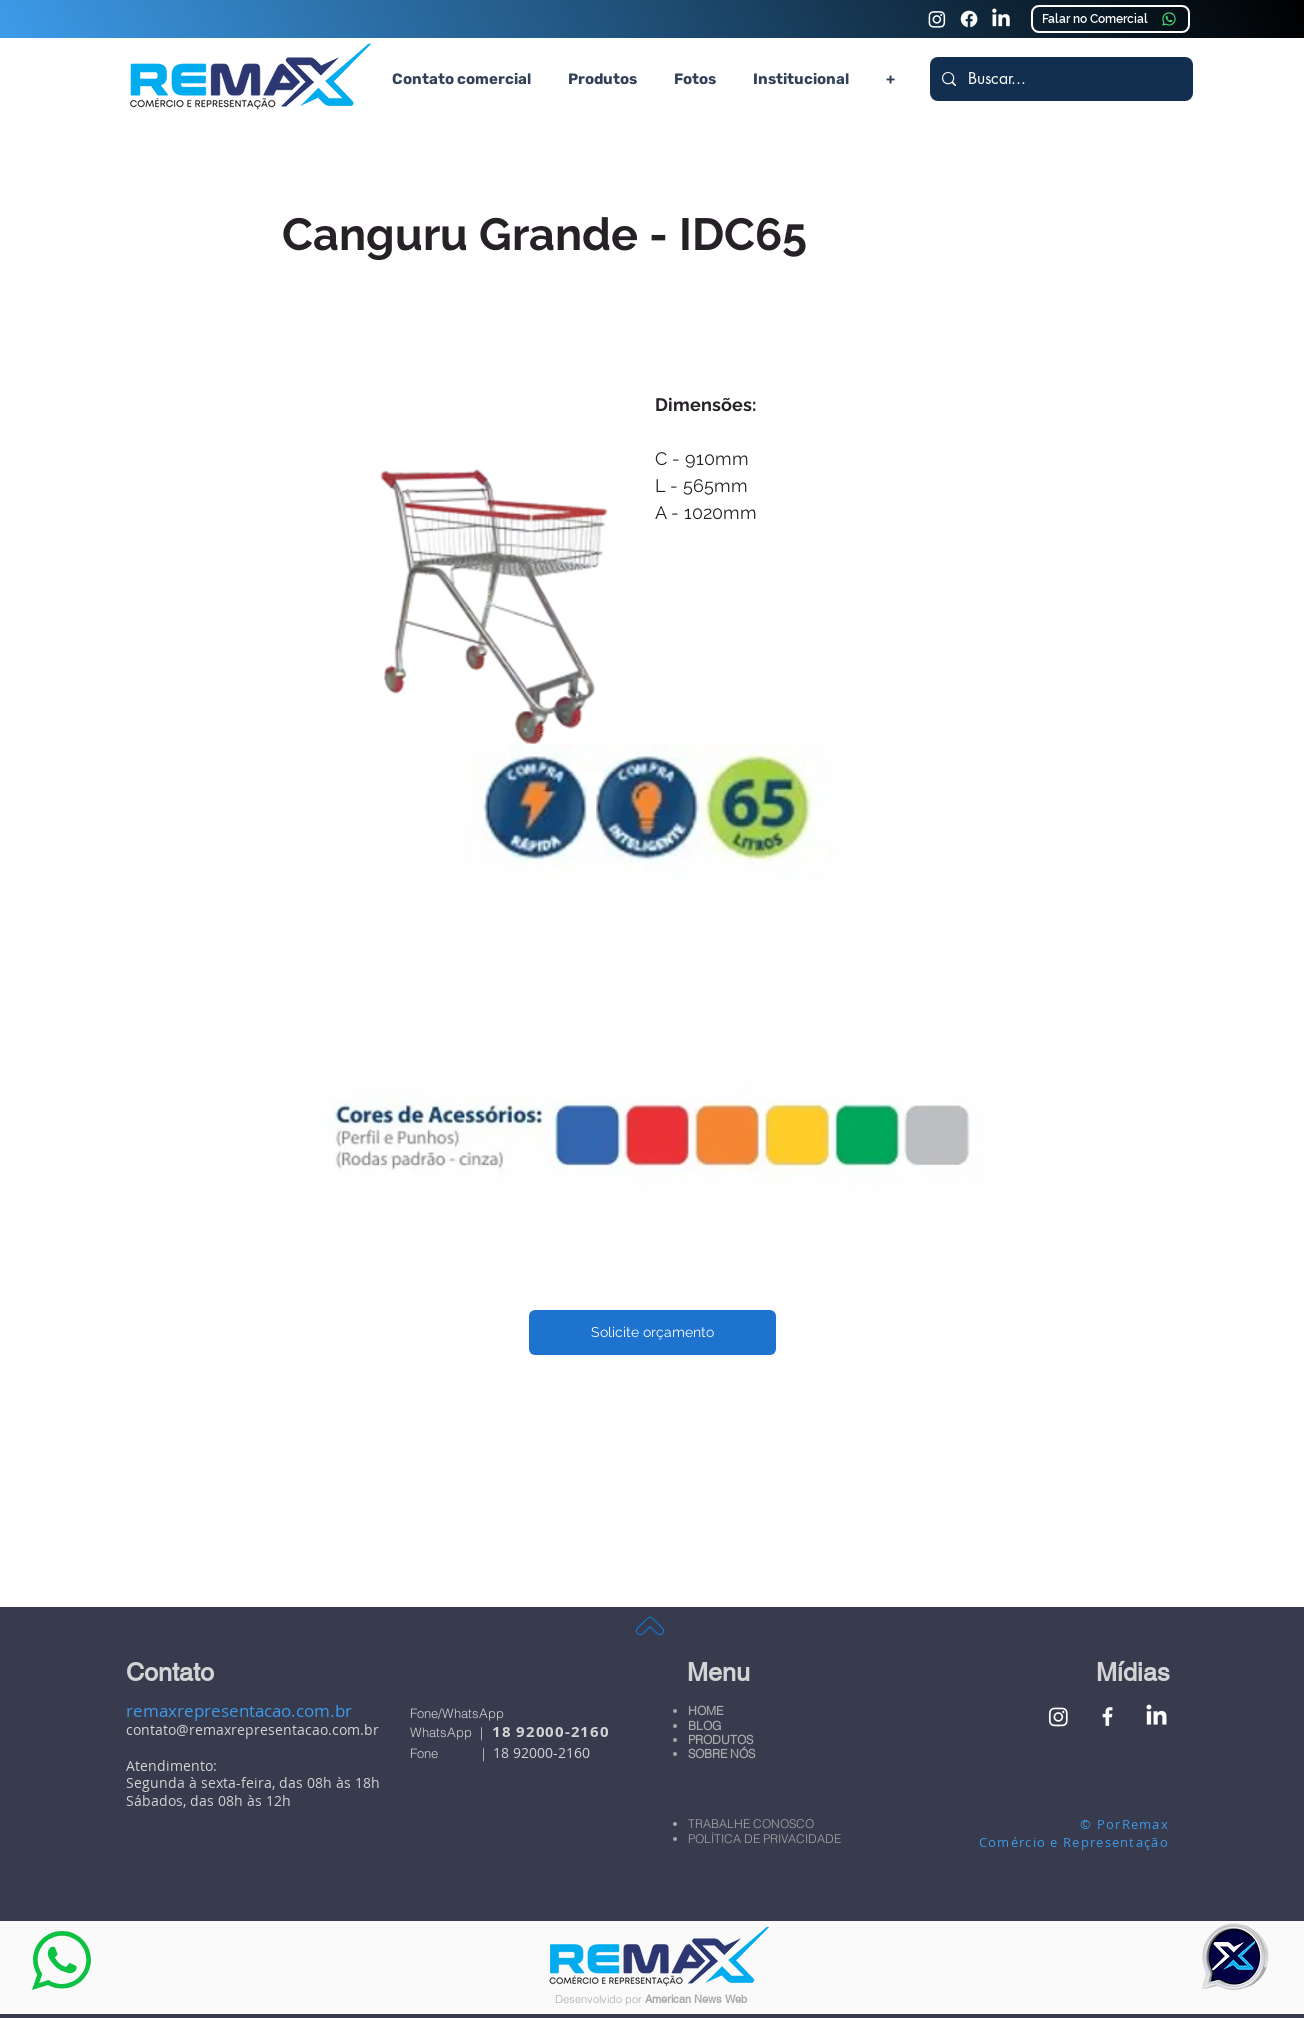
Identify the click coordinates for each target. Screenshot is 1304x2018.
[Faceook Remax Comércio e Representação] (969, 19)
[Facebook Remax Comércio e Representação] (1107, 1716)
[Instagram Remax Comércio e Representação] (937, 19)
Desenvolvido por (600, 1999)
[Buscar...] (1059, 79)
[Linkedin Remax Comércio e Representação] (1001, 19)
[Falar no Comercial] (1110, 19)
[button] (602, 79)
